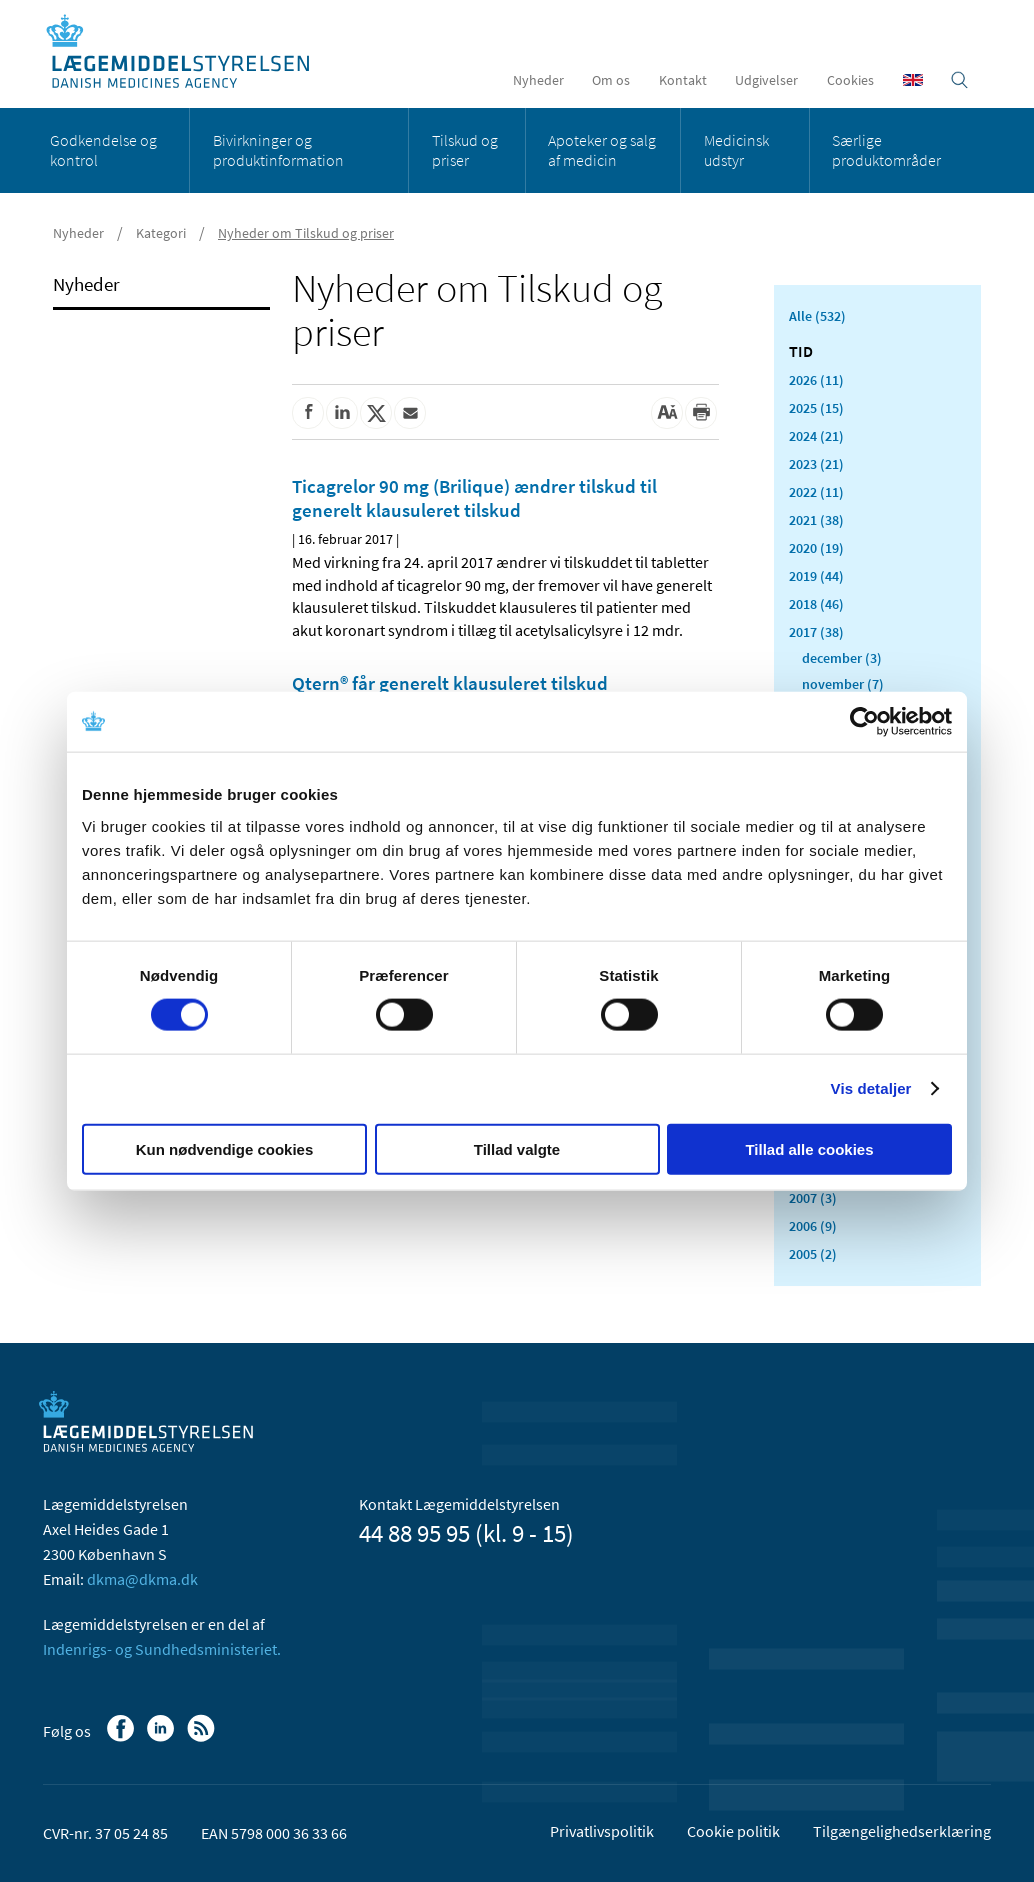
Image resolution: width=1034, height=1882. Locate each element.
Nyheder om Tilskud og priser (306, 233)
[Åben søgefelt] (959, 80)
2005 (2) (813, 1254)
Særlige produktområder (886, 150)
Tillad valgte (517, 1148)
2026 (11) (816, 380)
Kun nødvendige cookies (225, 1148)
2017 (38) (816, 632)
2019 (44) (816, 576)
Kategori (161, 233)
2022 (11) (816, 492)
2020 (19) (816, 548)
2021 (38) (816, 520)
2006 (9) (813, 1226)
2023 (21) (816, 464)
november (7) (843, 684)
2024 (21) (816, 436)
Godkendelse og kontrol (103, 150)
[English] (913, 80)
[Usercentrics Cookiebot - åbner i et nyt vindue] (864, 722)
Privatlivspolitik (602, 1831)
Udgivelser (766, 80)
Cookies (850, 80)
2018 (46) (816, 604)
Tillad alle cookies (809, 1148)
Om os (611, 80)
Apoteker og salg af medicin (602, 150)
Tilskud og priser (465, 150)
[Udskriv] (701, 413)
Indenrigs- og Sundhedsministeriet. (162, 1649)
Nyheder (538, 80)
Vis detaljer (871, 1088)
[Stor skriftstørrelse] (667, 413)
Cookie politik (733, 1831)
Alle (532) (817, 316)
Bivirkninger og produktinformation (278, 150)
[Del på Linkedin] (342, 413)
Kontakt (683, 80)
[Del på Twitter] (376, 413)
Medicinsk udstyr (736, 150)
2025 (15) (816, 408)
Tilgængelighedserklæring (902, 1831)
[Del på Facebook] (308, 413)
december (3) (842, 658)
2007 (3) (813, 1198)
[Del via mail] (410, 413)
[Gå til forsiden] (188, 52)
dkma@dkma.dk (142, 1579)
